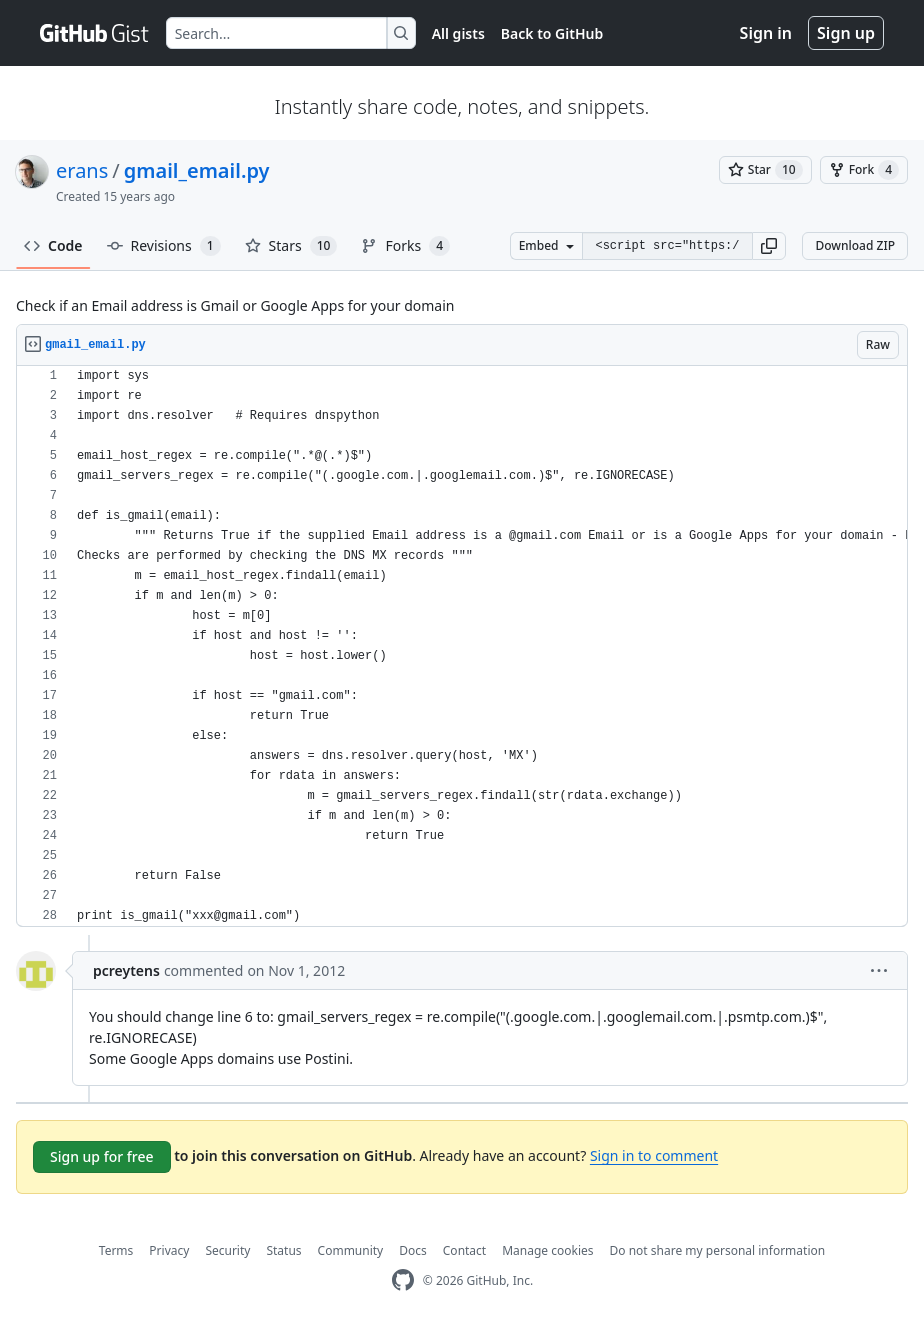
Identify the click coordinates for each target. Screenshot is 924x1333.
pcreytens (126, 970)
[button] (769, 246)
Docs (413, 1250)
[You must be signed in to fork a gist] (864, 170)
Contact (464, 1250)
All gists (458, 33)
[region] (462, 646)
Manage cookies (547, 1250)
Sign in (766, 33)
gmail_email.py (197, 170)
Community (351, 1250)
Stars (291, 246)
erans (82, 170)
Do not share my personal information (718, 1250)
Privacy (169, 1250)
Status (283, 1250)
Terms (116, 1250)
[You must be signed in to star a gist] (765, 170)
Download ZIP (855, 245)
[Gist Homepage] (95, 33)
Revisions (164, 246)
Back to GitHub (552, 33)
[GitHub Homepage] (403, 1280)
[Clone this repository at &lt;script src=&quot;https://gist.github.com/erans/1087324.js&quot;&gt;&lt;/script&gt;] (667, 246)
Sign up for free (102, 1156)
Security (227, 1250)
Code (53, 245)
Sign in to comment (654, 1155)
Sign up (846, 33)
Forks (405, 246)
